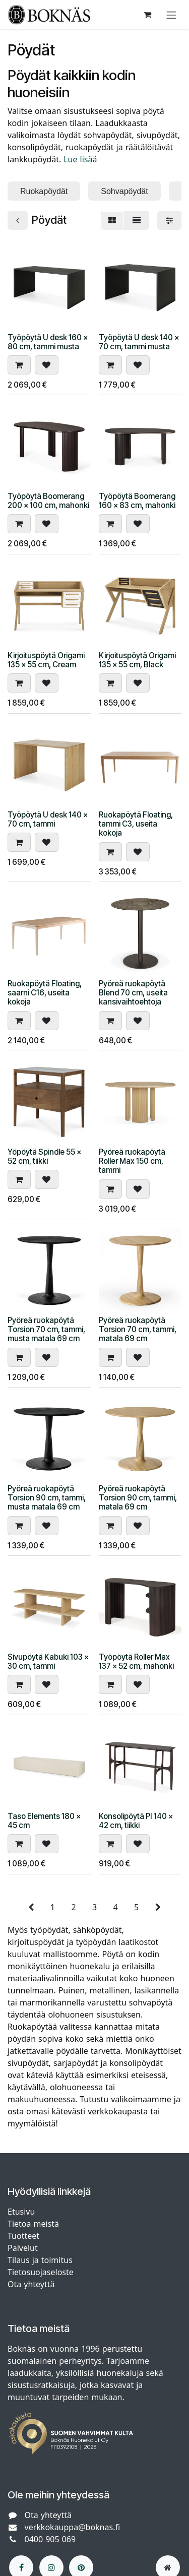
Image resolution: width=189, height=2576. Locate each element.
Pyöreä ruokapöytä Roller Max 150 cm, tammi (132, 1161)
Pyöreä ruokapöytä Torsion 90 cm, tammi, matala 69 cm (138, 1498)
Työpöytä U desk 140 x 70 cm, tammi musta (139, 341)
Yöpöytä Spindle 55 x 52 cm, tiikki (44, 1156)
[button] (19, 364)
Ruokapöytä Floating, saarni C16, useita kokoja (45, 992)
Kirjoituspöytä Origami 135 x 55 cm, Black (137, 660)
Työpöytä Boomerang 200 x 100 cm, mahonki (48, 500)
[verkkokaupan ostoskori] (147, 15)
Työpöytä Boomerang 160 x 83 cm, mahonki (137, 500)
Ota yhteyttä (31, 2284)
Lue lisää (81, 159)
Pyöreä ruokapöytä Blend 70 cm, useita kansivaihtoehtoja (133, 992)
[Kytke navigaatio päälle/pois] (171, 14)
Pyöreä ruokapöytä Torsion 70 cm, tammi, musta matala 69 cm (46, 1329)
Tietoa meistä (33, 2224)
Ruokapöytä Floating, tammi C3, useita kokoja (136, 824)
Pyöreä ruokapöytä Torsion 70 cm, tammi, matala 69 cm (137, 1329)
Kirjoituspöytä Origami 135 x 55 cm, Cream (46, 660)
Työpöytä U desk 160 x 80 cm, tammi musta (48, 341)
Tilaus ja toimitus (40, 2260)
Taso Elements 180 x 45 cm (44, 1820)
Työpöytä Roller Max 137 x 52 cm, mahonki (136, 1661)
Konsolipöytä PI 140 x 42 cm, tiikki (136, 1820)
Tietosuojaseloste (42, 2272)
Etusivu (21, 2212)
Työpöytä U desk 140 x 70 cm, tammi (48, 819)
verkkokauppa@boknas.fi (72, 2527)
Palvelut (23, 2248)
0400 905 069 (50, 2539)
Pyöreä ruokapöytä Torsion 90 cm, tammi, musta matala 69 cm (47, 1498)
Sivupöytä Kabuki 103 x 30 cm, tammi (48, 1661)
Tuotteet (23, 2236)
